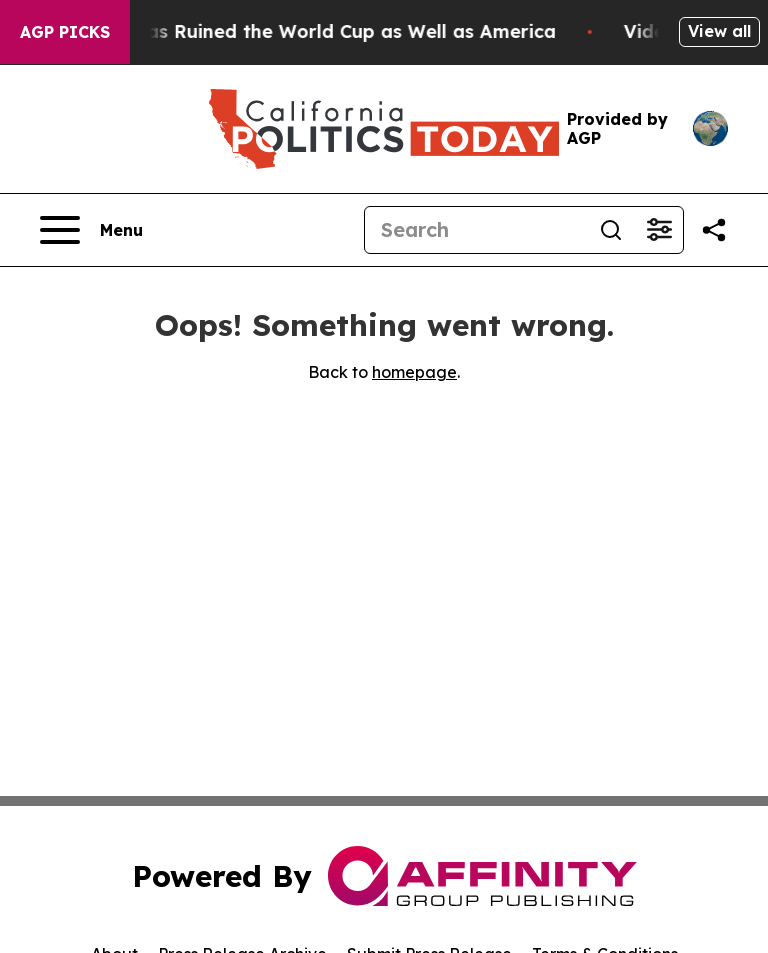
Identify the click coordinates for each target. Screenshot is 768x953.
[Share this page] (714, 230)
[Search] (476, 230)
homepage (414, 372)
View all (719, 31)
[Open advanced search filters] (659, 230)
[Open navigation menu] (91, 230)
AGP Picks (65, 32)
